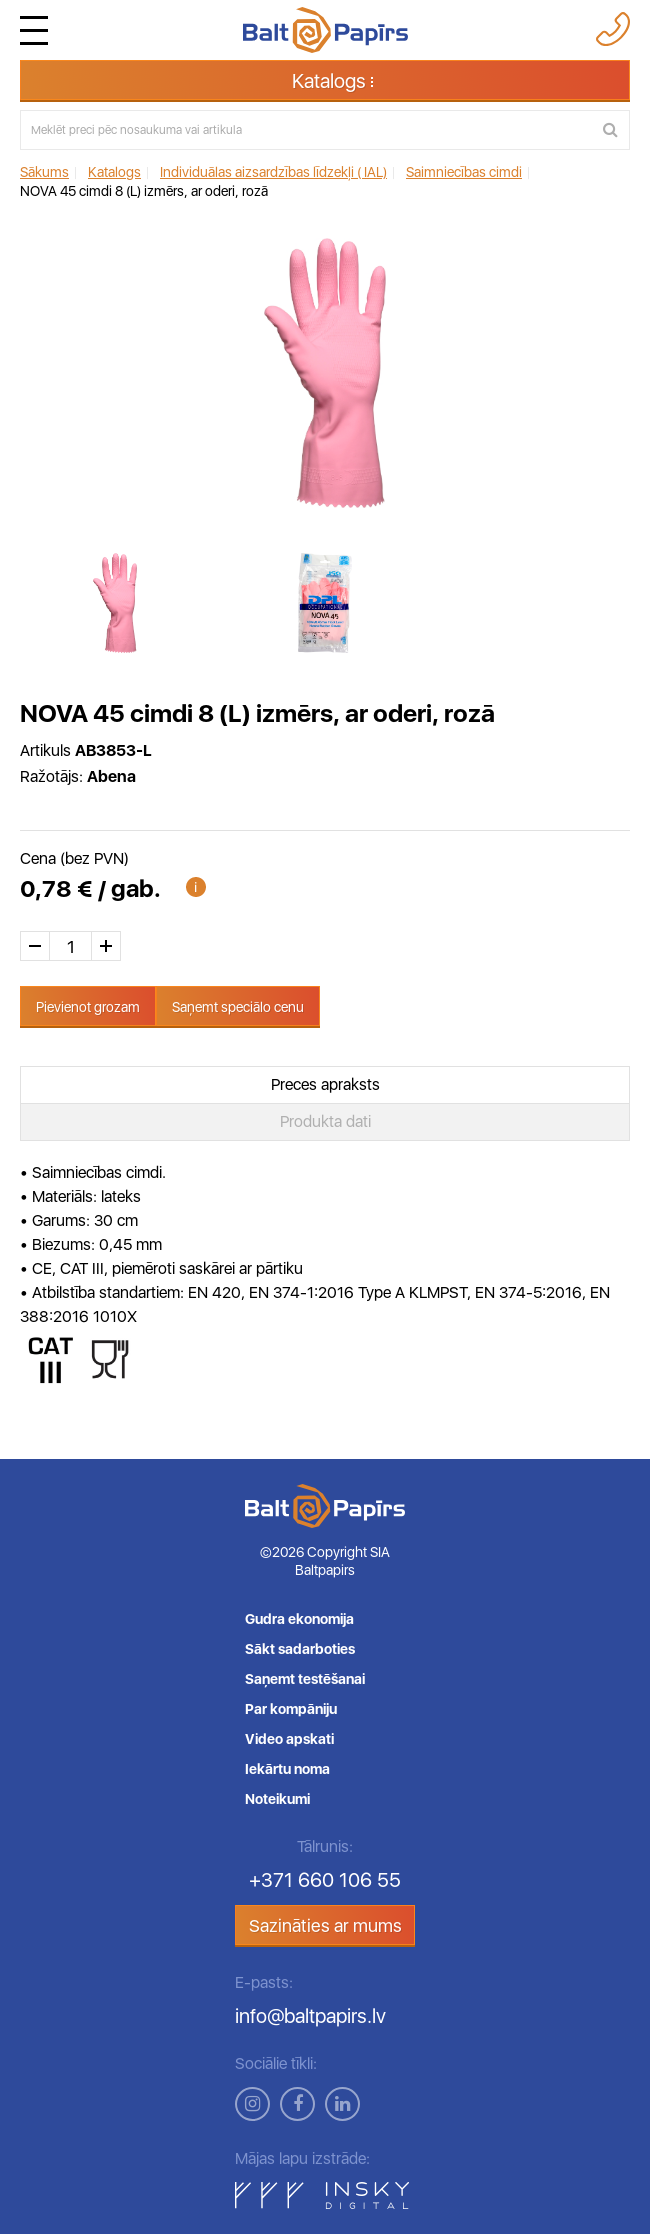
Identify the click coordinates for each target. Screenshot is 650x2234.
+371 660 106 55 (325, 1880)
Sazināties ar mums (325, 1925)
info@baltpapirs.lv (310, 2016)
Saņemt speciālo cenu (238, 1007)
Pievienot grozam (88, 1007)
